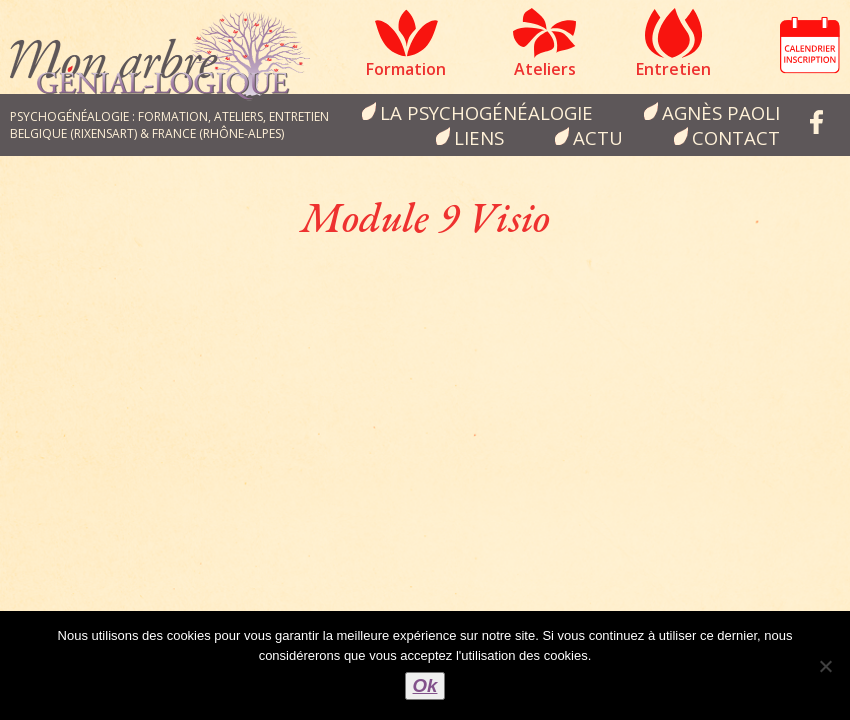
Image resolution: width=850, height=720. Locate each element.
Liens (479, 137)
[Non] (825, 666)
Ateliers (545, 69)
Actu (598, 137)
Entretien (673, 69)
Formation (406, 69)
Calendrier (810, 45)
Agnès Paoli (721, 112)
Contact (736, 137)
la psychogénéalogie (486, 112)
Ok (425, 685)
